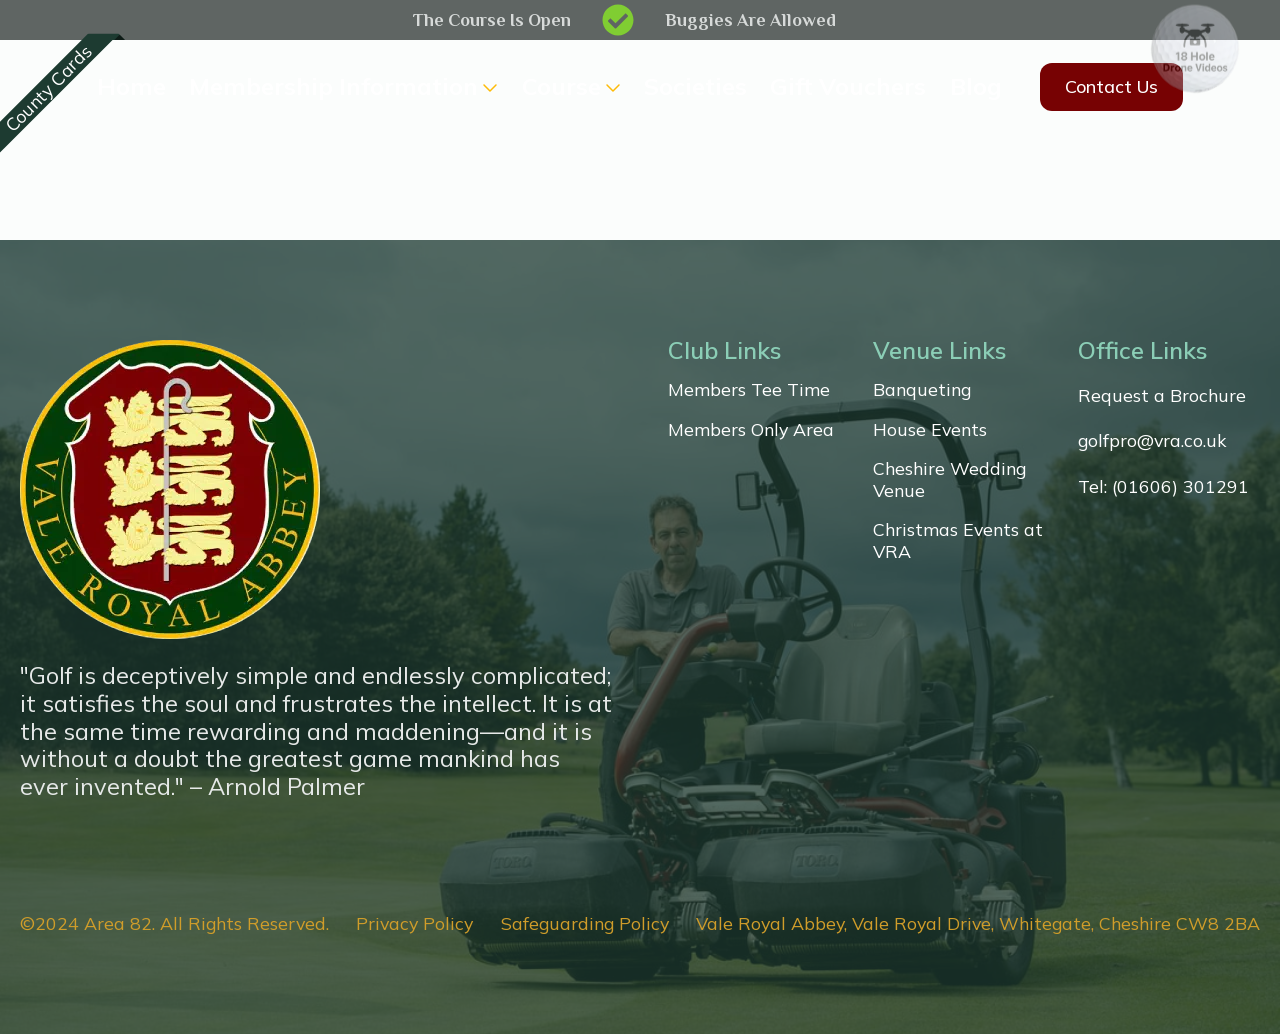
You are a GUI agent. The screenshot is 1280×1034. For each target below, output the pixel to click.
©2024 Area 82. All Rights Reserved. (174, 923)
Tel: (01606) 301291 (1163, 486)
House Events (930, 429)
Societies (695, 87)
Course (561, 87)
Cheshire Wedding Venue (949, 479)
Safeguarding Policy (585, 923)
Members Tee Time (749, 389)
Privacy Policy (414, 923)
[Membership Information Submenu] (488, 87)
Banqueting (922, 389)
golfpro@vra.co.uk (1152, 440)
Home (131, 87)
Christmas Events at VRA (958, 540)
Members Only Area (751, 429)
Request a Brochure (1162, 395)
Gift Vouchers (848, 87)
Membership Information (333, 87)
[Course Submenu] (611, 87)
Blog (976, 87)
